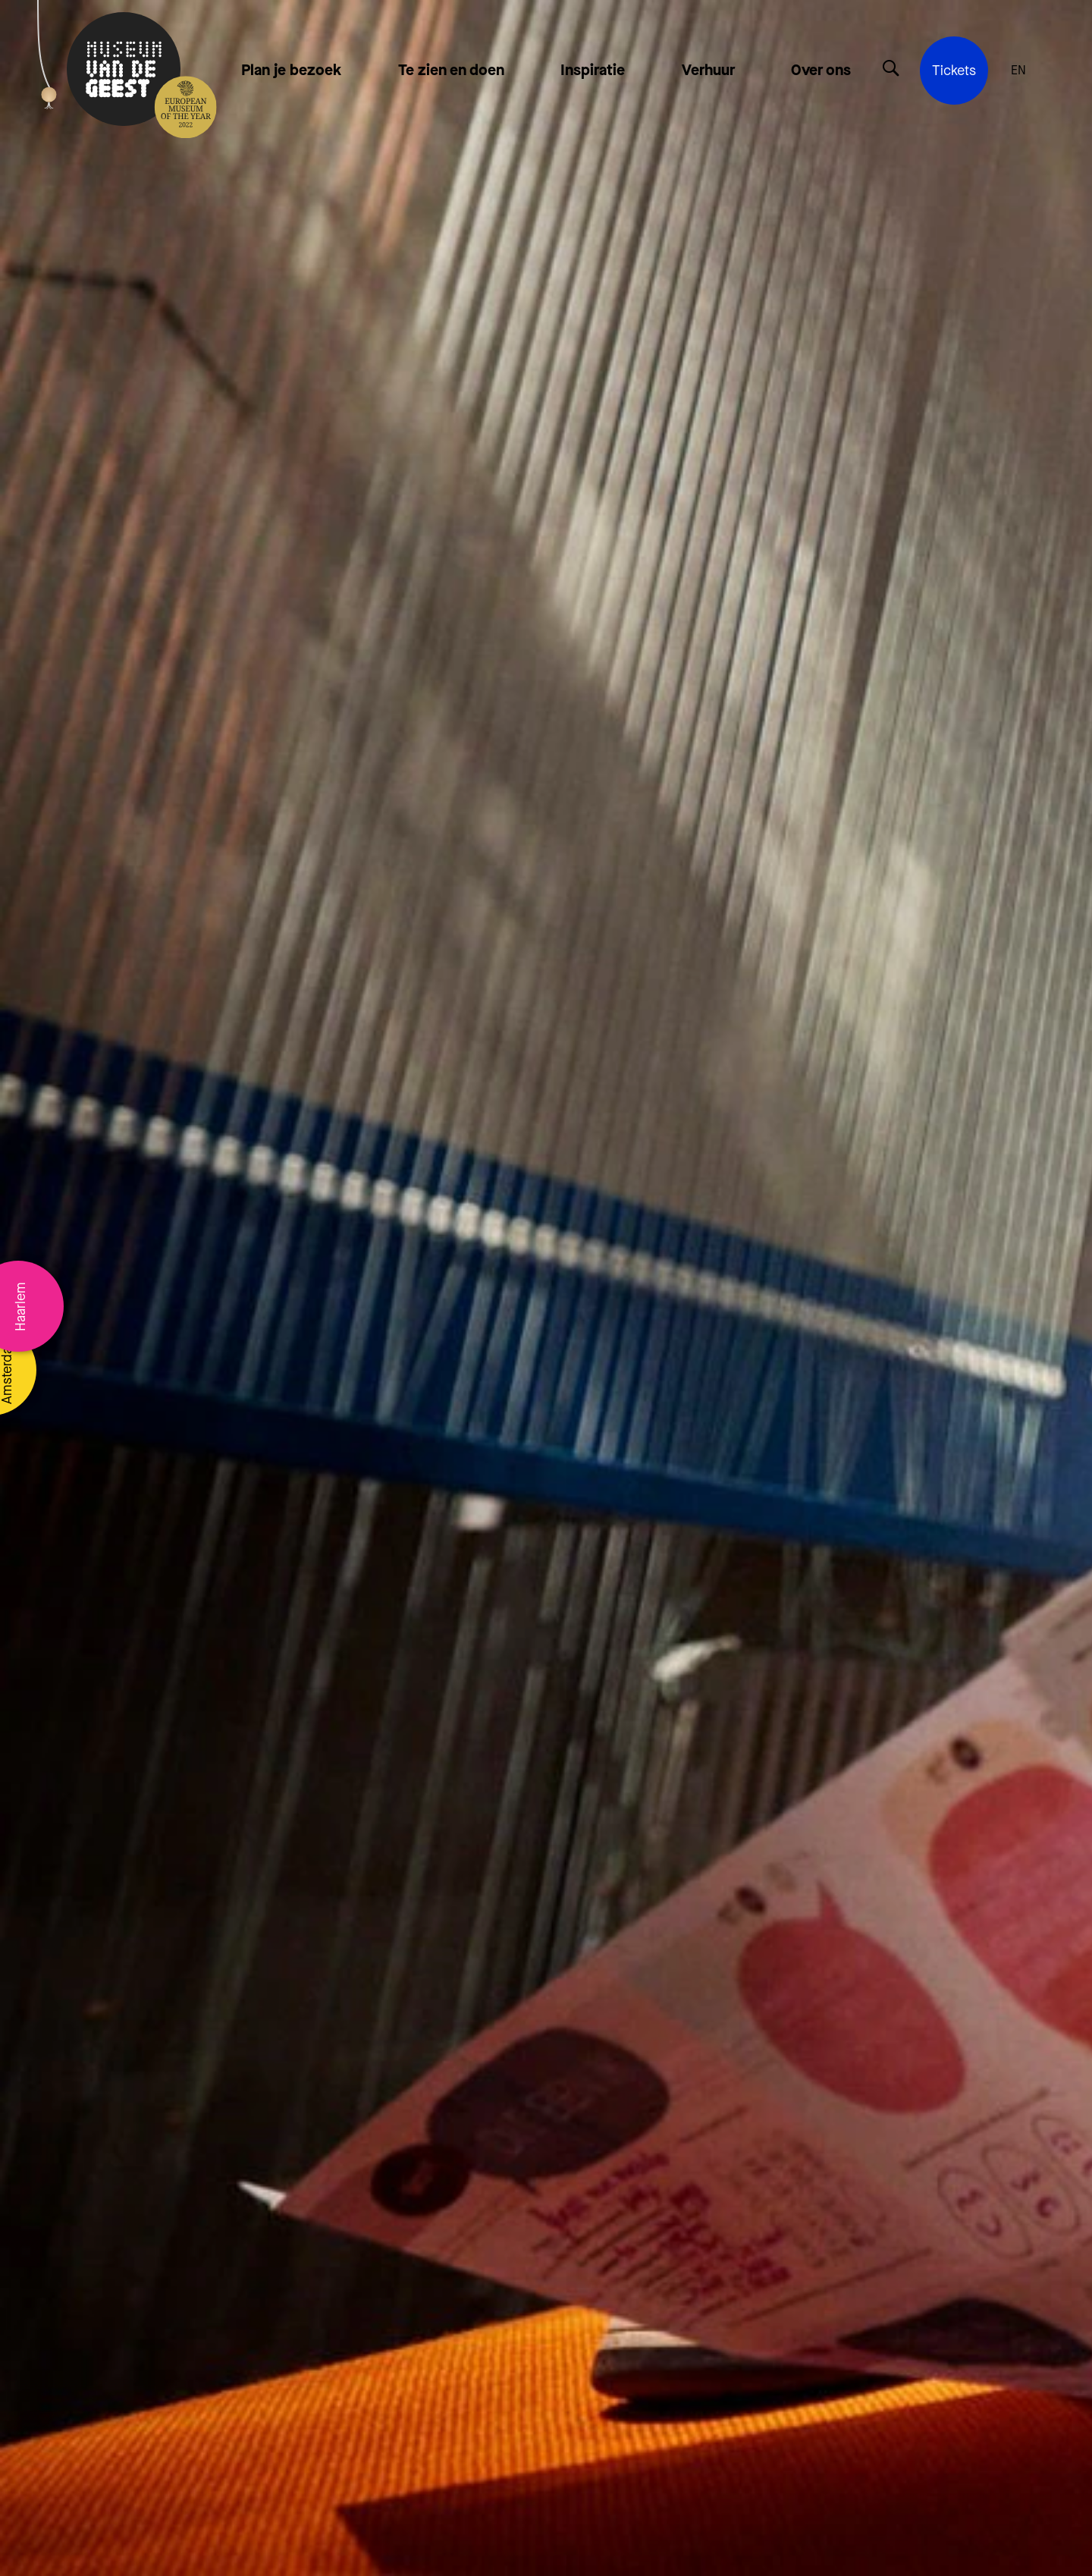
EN (1018, 70)
